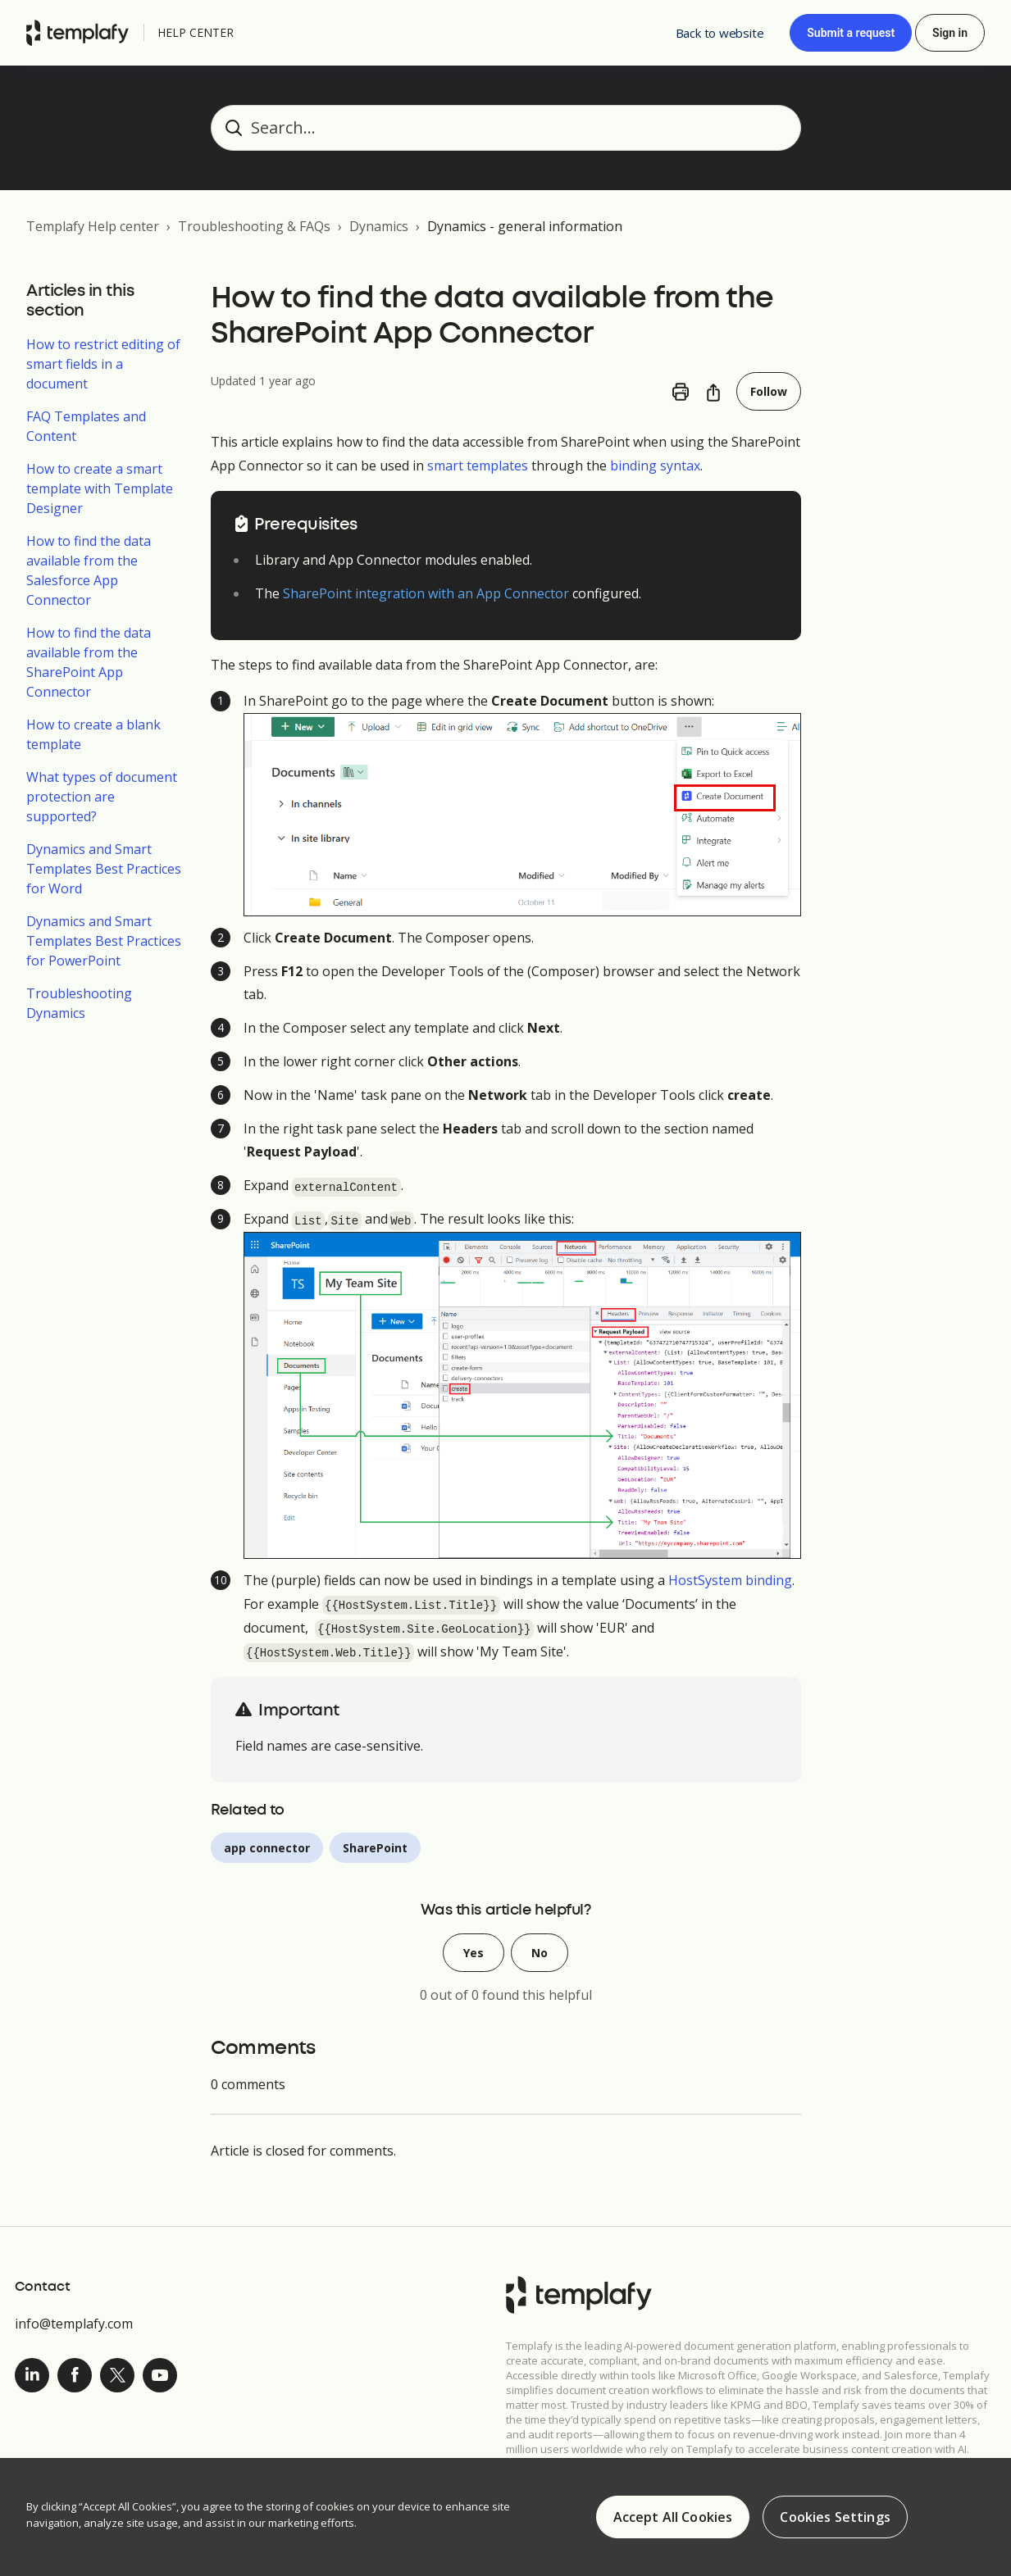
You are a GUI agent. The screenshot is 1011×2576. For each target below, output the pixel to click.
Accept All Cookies (673, 2519)
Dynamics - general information (524, 226)
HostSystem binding (730, 1580)
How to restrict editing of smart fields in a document (103, 364)
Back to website (720, 33)
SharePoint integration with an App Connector (426, 593)
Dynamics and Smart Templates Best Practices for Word (103, 868)
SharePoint (375, 1848)
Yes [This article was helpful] (473, 1952)
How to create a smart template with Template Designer (99, 488)
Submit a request (851, 32)
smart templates (477, 466)
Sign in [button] (950, 32)
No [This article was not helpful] (539, 1952)
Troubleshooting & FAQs (254, 226)
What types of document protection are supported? (101, 796)
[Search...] (506, 128)
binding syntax (655, 466)
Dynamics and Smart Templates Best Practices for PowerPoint (103, 941)
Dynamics (378, 226)
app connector (267, 1848)
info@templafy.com (74, 2324)
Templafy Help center (92, 226)
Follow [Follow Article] (768, 391)
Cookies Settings (835, 2519)
